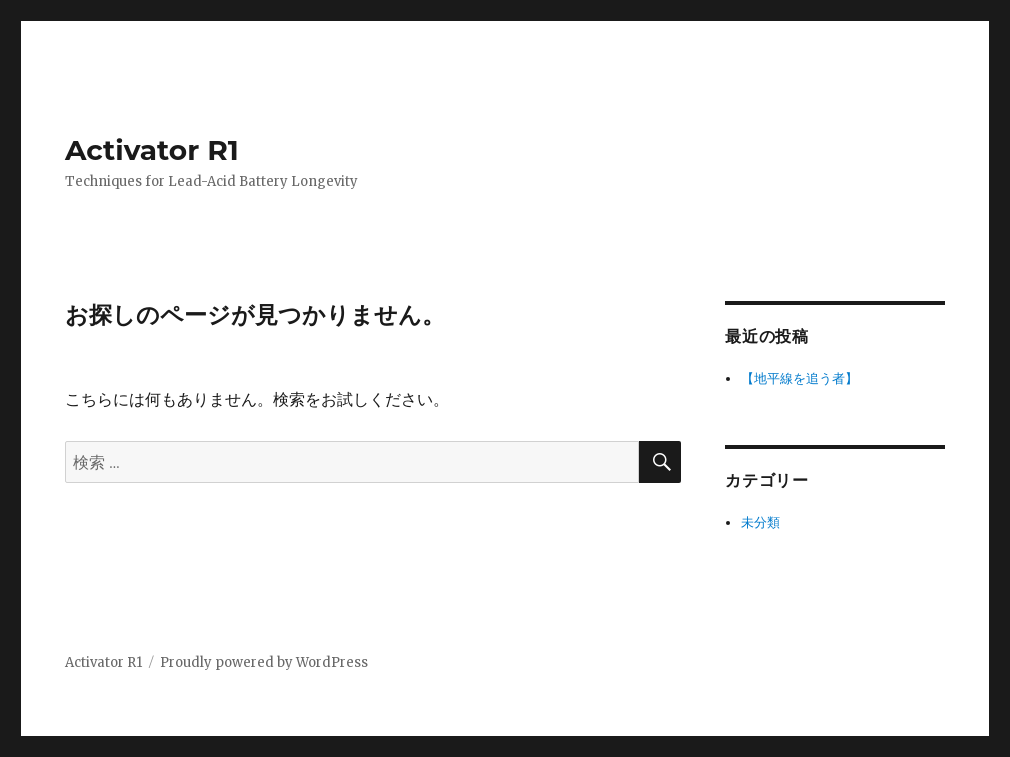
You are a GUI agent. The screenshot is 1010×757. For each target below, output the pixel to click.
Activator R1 (152, 150)
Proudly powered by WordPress (264, 662)
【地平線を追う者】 (799, 378)
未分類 (760, 522)
